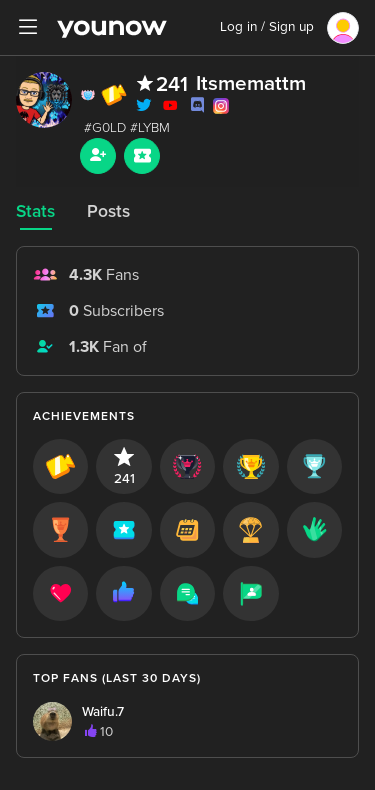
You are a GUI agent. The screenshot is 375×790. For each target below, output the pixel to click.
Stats (35, 211)
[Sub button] (142, 156)
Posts (108, 211)
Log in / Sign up (267, 27)
